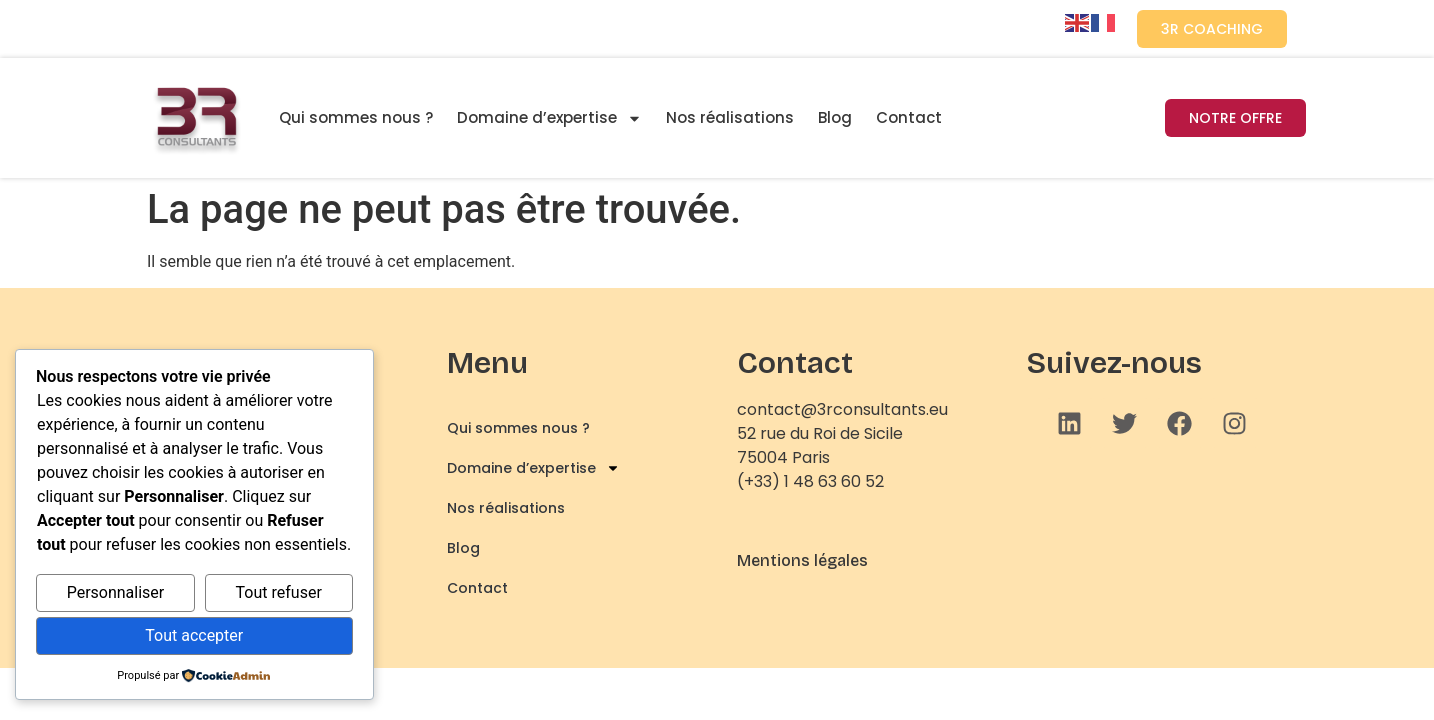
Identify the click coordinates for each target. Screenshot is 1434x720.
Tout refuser (279, 592)
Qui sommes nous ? (356, 117)
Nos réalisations (730, 117)
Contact (909, 117)
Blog (835, 117)
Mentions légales (802, 560)
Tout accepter (194, 635)
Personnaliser (116, 592)
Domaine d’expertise (549, 118)
